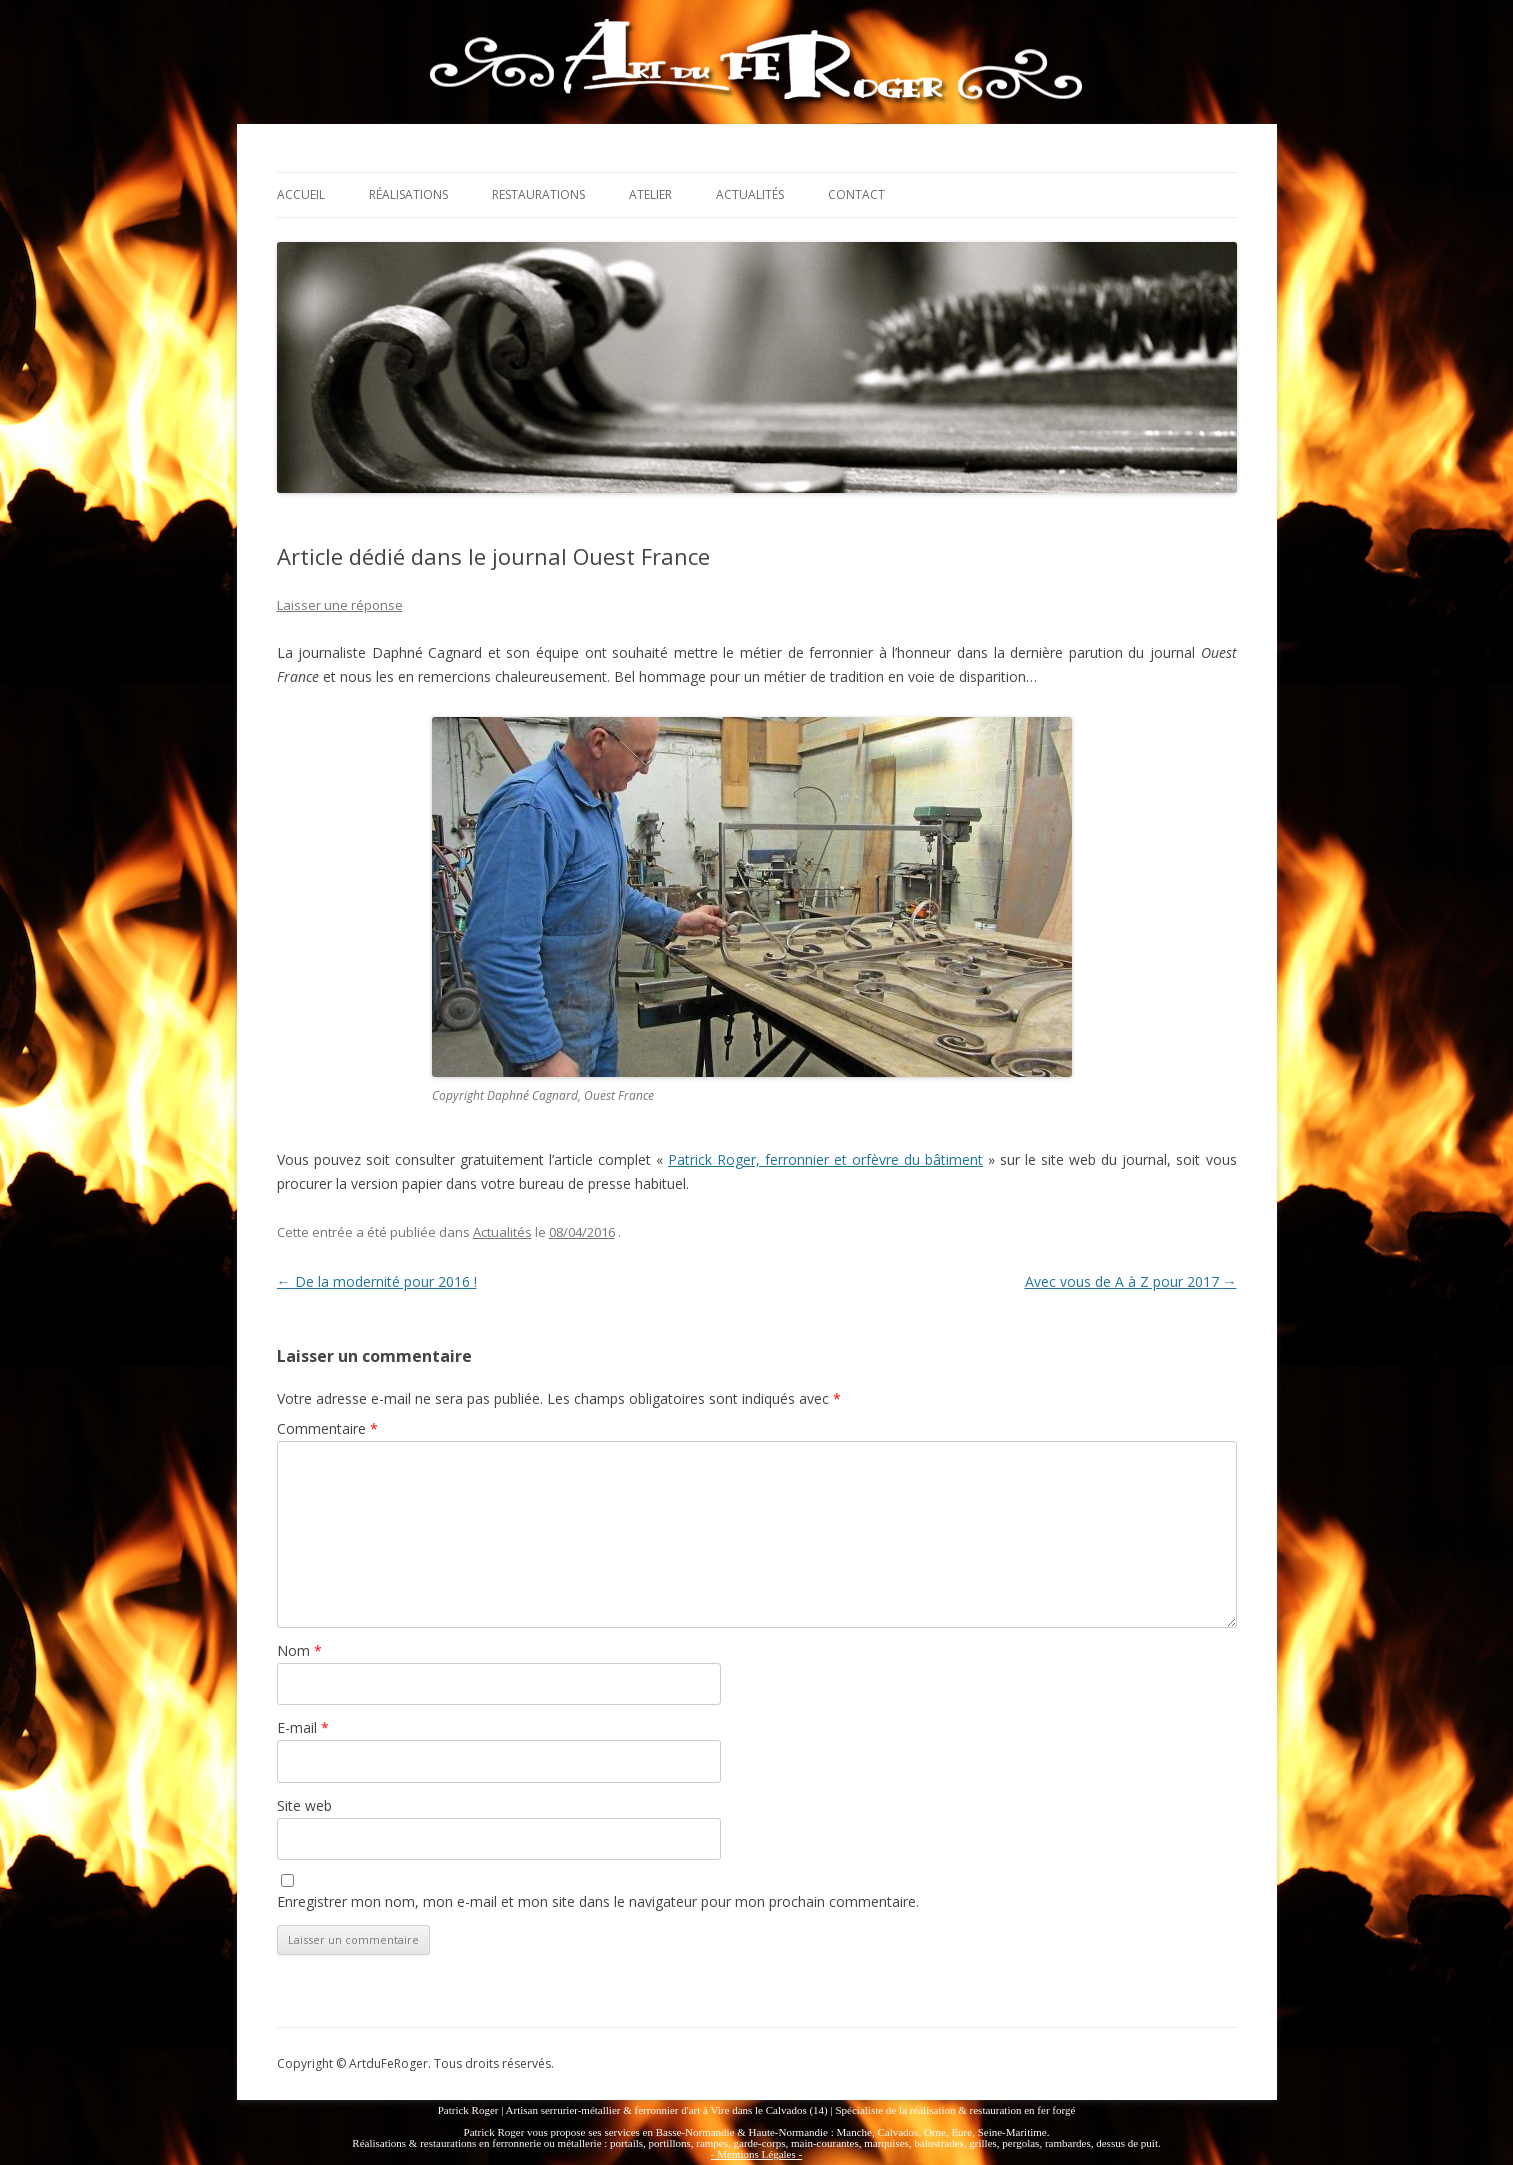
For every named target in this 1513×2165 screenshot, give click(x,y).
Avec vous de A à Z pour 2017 (1131, 1281)
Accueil (301, 194)
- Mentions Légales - (756, 2154)
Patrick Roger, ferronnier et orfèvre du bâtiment (825, 1159)
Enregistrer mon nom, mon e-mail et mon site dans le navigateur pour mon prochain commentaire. (598, 1901)
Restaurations (538, 194)
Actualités (750, 194)
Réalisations (408, 194)
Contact (856, 194)
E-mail (303, 1727)
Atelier (650, 194)
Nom (299, 1650)
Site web (304, 1805)
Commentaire (327, 1428)
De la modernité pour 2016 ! (377, 1281)
